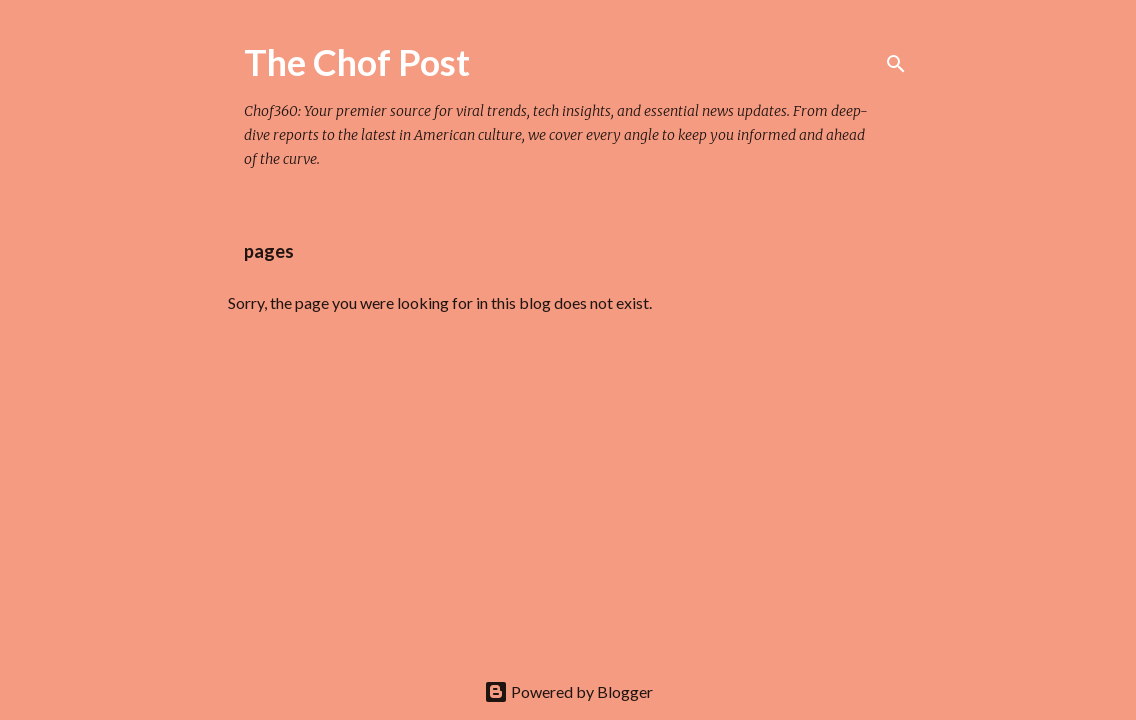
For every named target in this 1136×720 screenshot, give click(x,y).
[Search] (896, 64)
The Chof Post (357, 62)
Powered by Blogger (568, 691)
